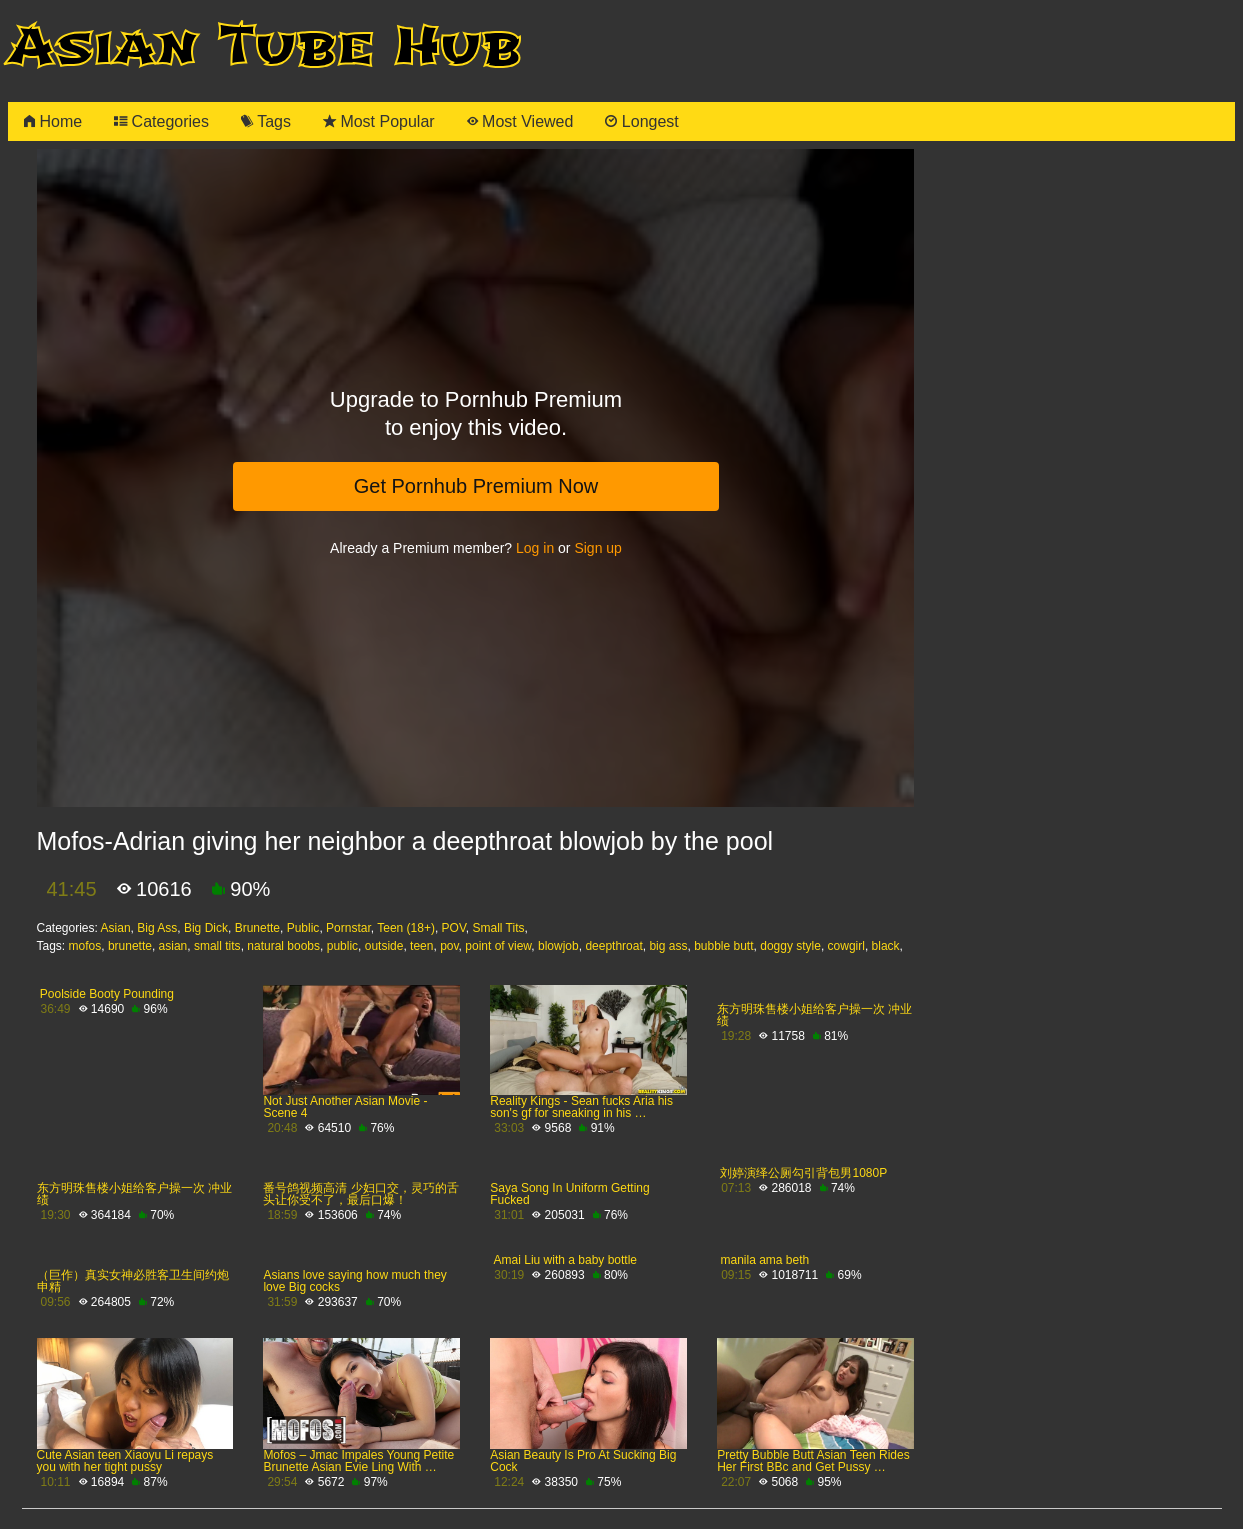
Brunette (257, 928)
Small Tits (499, 928)
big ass (668, 946)
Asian (116, 928)
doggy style (790, 946)
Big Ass (157, 928)
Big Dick (206, 928)
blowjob (558, 946)
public (342, 946)
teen (421, 946)
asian (173, 946)
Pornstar (348, 928)
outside (384, 946)
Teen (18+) (406, 928)
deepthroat (613, 946)
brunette (130, 946)
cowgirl (846, 946)
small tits (217, 946)
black (886, 946)
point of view (498, 946)
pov (449, 946)
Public (303, 928)
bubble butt (723, 946)
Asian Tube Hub (265, 46)
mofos (85, 946)
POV (454, 928)
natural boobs (283, 946)
